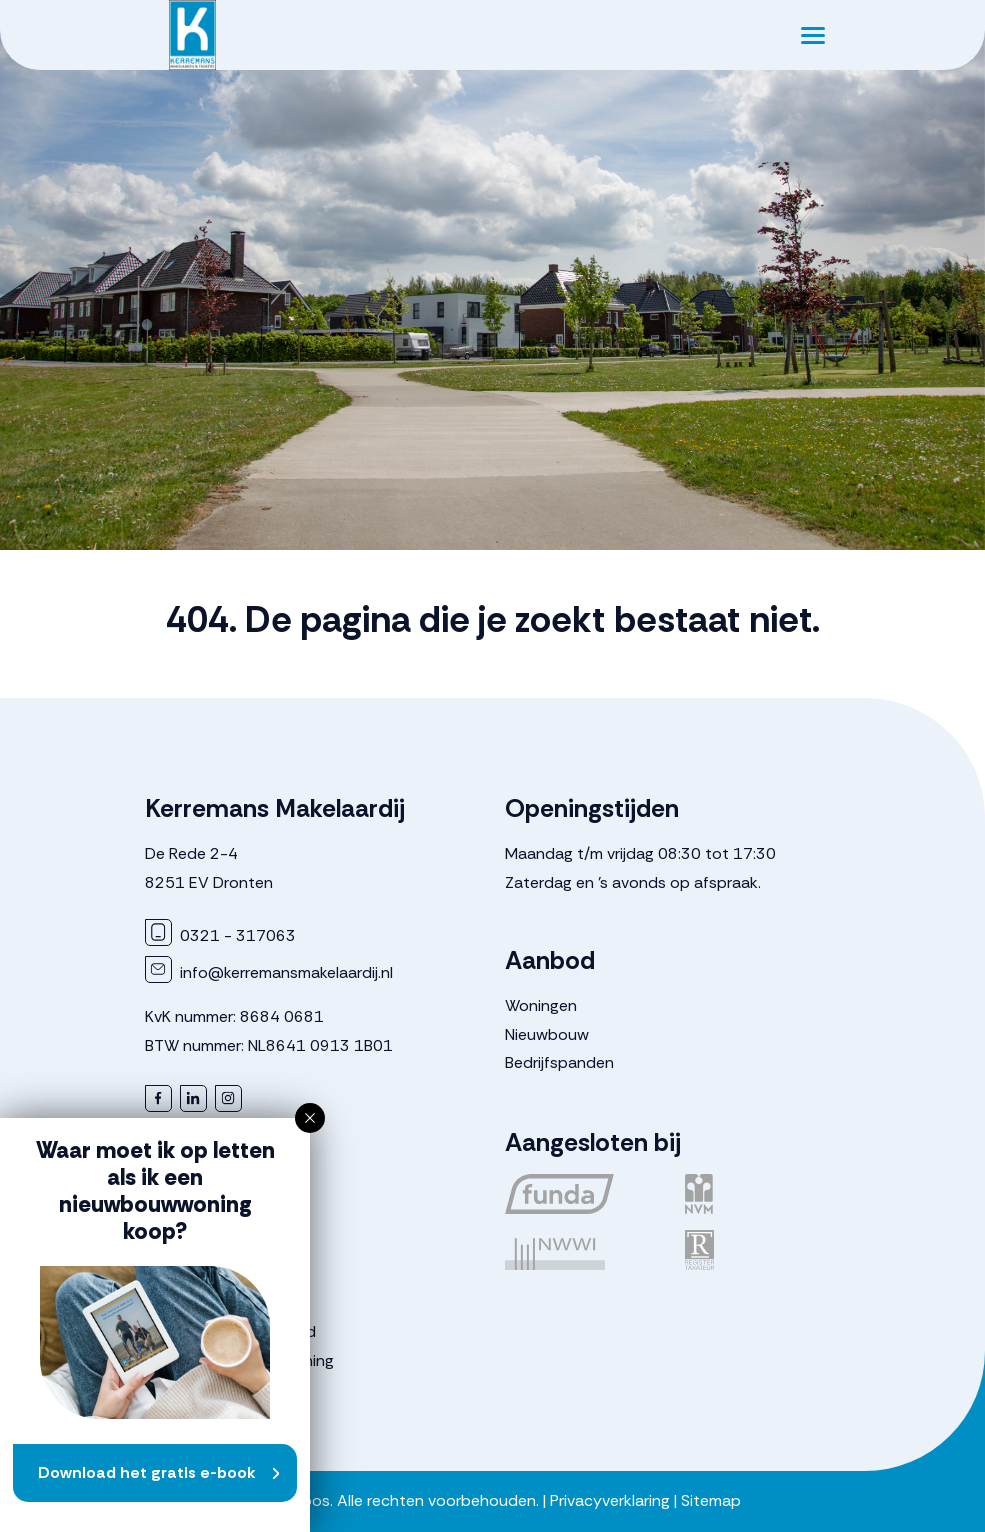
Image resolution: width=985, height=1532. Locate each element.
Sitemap (711, 1500)
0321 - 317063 (220, 935)
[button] (310, 1118)
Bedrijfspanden (559, 1062)
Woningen (541, 1005)
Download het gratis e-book (147, 1472)
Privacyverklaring (610, 1500)
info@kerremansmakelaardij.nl (269, 972)
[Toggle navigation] (813, 35)
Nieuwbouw (547, 1034)
